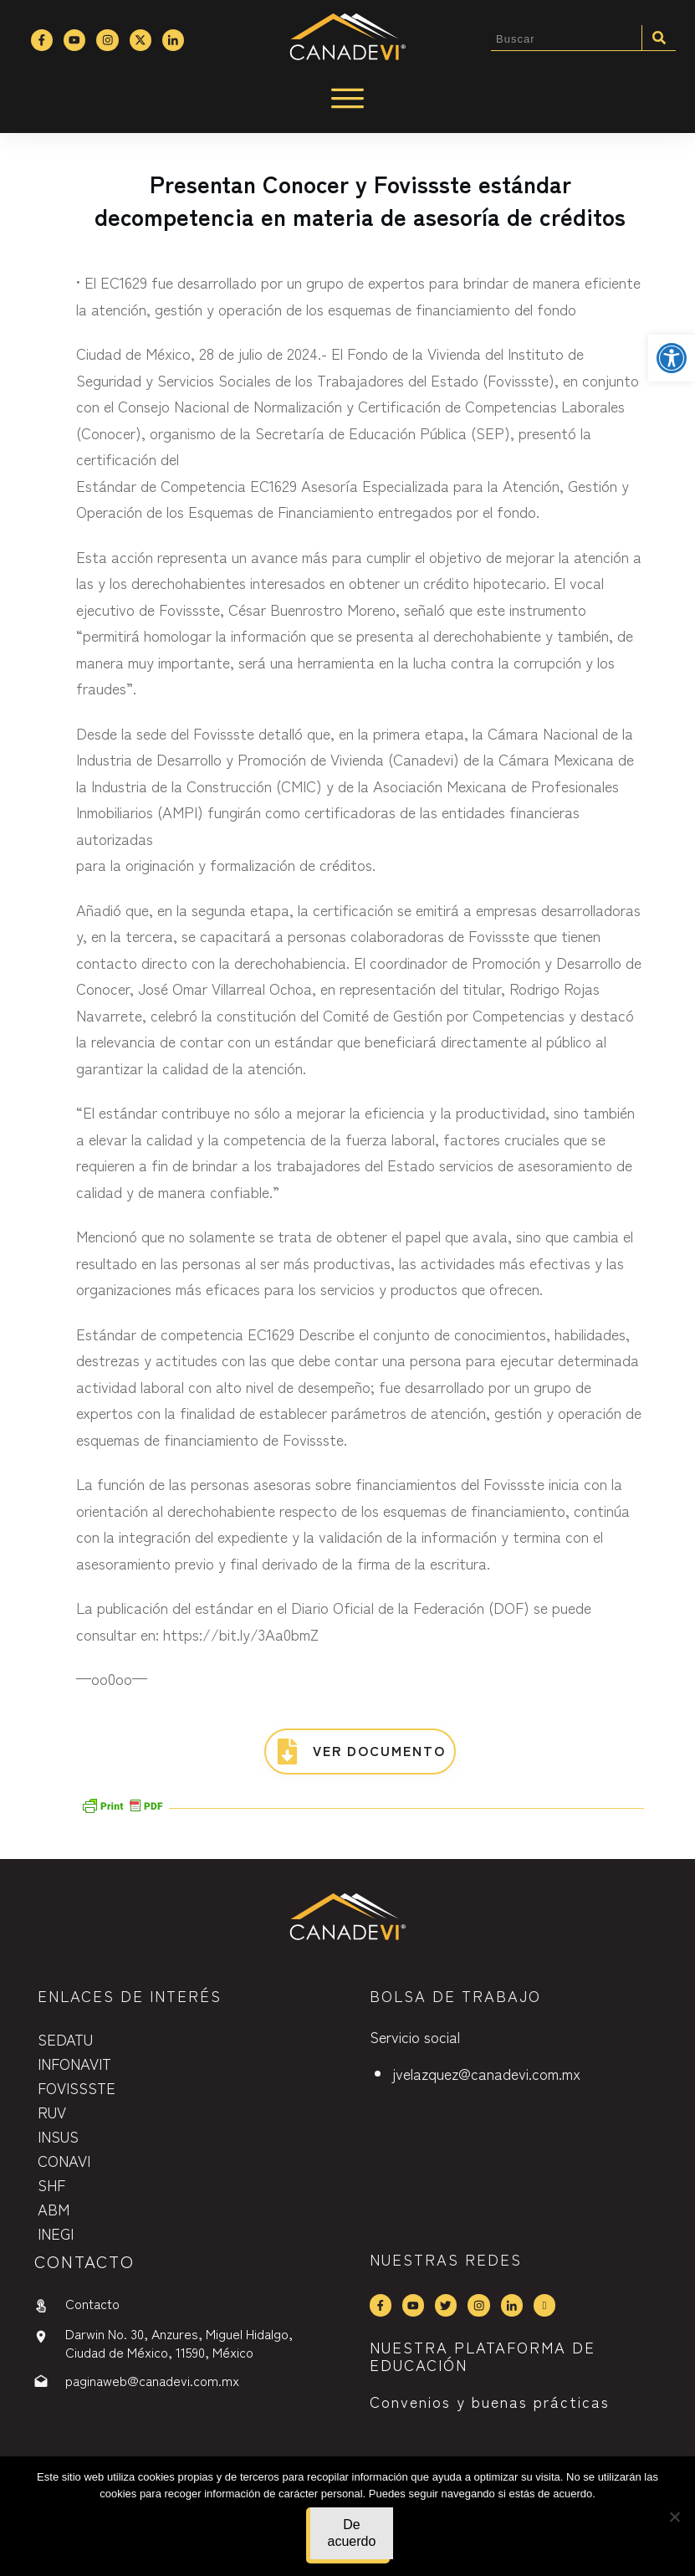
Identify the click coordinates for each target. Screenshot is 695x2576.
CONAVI (64, 2160)
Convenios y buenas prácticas (490, 2401)
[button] (671, 358)
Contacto (92, 2303)
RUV (52, 2112)
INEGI (56, 2233)
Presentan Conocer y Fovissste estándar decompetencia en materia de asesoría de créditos (360, 199)
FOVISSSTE (76, 2087)
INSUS (58, 2136)
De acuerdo (352, 2532)
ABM (53, 2209)
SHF (51, 2184)
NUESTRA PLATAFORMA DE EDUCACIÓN (482, 2356)
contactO (84, 2261)
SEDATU (65, 2039)
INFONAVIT (74, 2063)
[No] (674, 2516)
